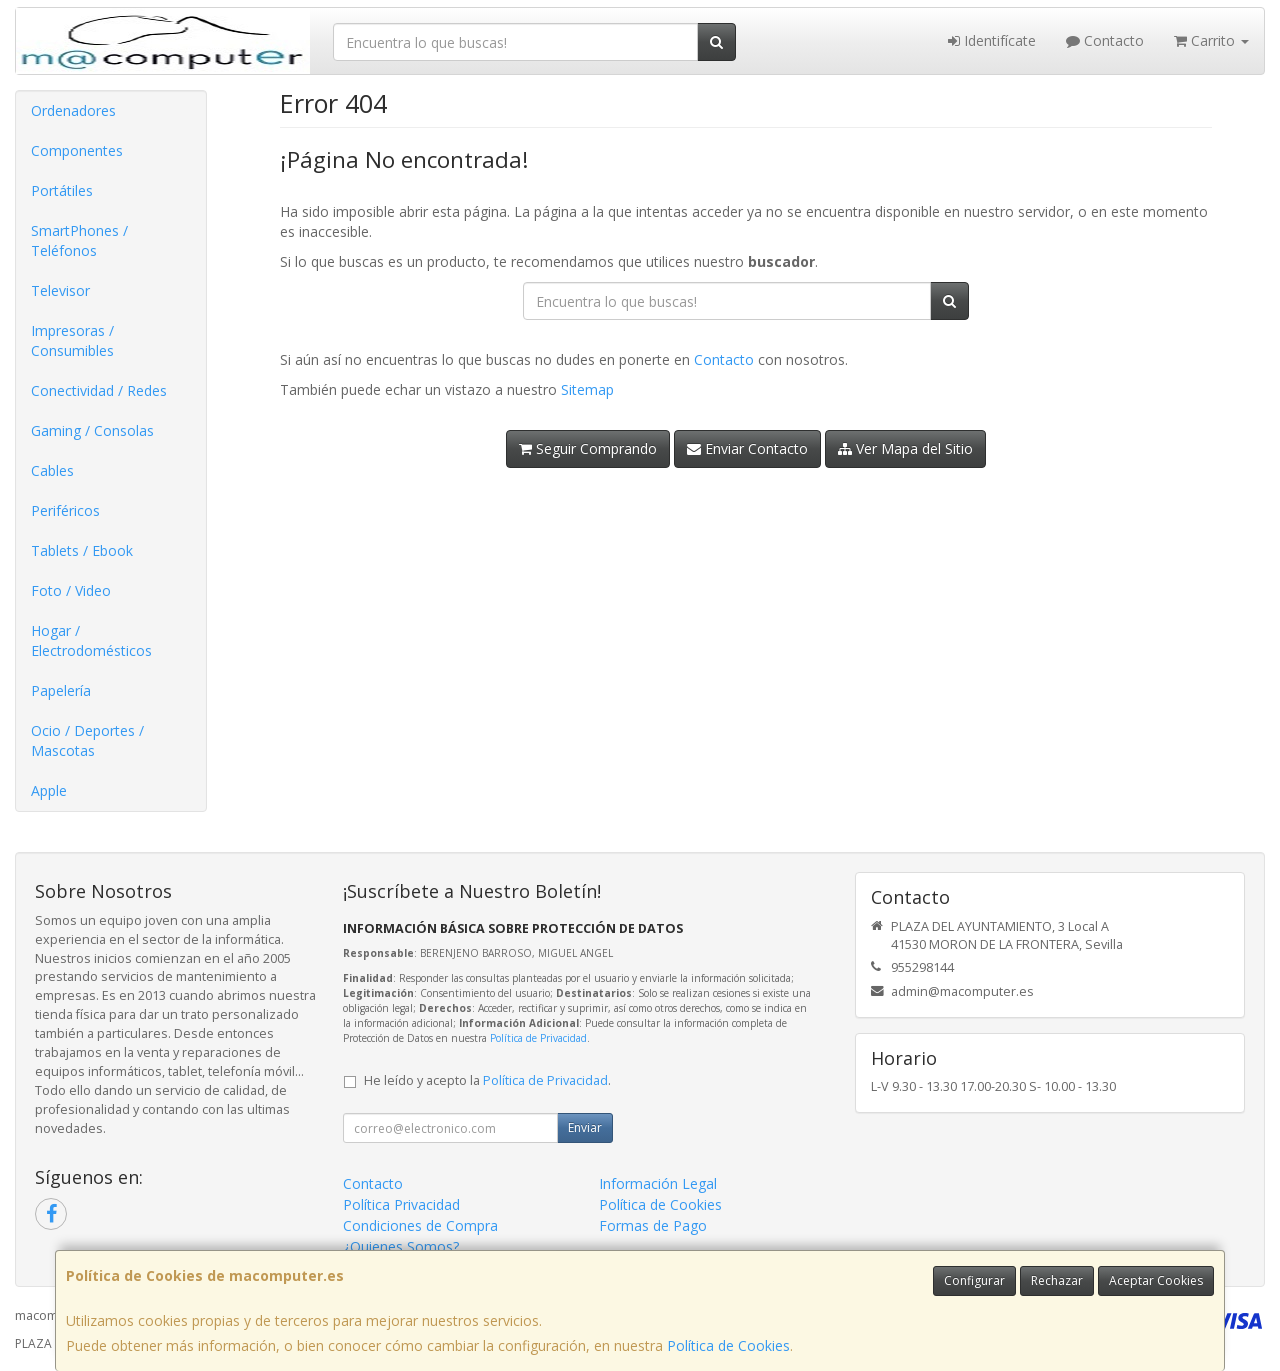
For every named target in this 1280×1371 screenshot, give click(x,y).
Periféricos (65, 510)
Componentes (77, 150)
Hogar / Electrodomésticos (91, 640)
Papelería (61, 690)
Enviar (585, 1127)
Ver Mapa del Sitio (905, 448)
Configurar (974, 1280)
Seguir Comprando (588, 448)
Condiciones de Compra (420, 1225)
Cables (52, 470)
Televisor (60, 290)
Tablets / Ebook (82, 550)
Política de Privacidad (538, 1038)
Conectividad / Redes (99, 390)
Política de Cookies (728, 1345)
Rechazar (1057, 1280)
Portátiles (62, 190)
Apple (49, 790)
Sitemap (587, 389)
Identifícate (992, 40)
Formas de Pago (653, 1225)
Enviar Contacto (747, 448)
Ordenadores (73, 110)
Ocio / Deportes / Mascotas (87, 740)
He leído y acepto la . (487, 1080)
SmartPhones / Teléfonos (79, 240)
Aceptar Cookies (1156, 1280)
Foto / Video (71, 590)
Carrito (1211, 40)
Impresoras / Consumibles (72, 340)
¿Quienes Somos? (401, 1246)
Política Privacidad (401, 1204)
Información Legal (658, 1183)
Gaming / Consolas (92, 430)
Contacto (1105, 40)
